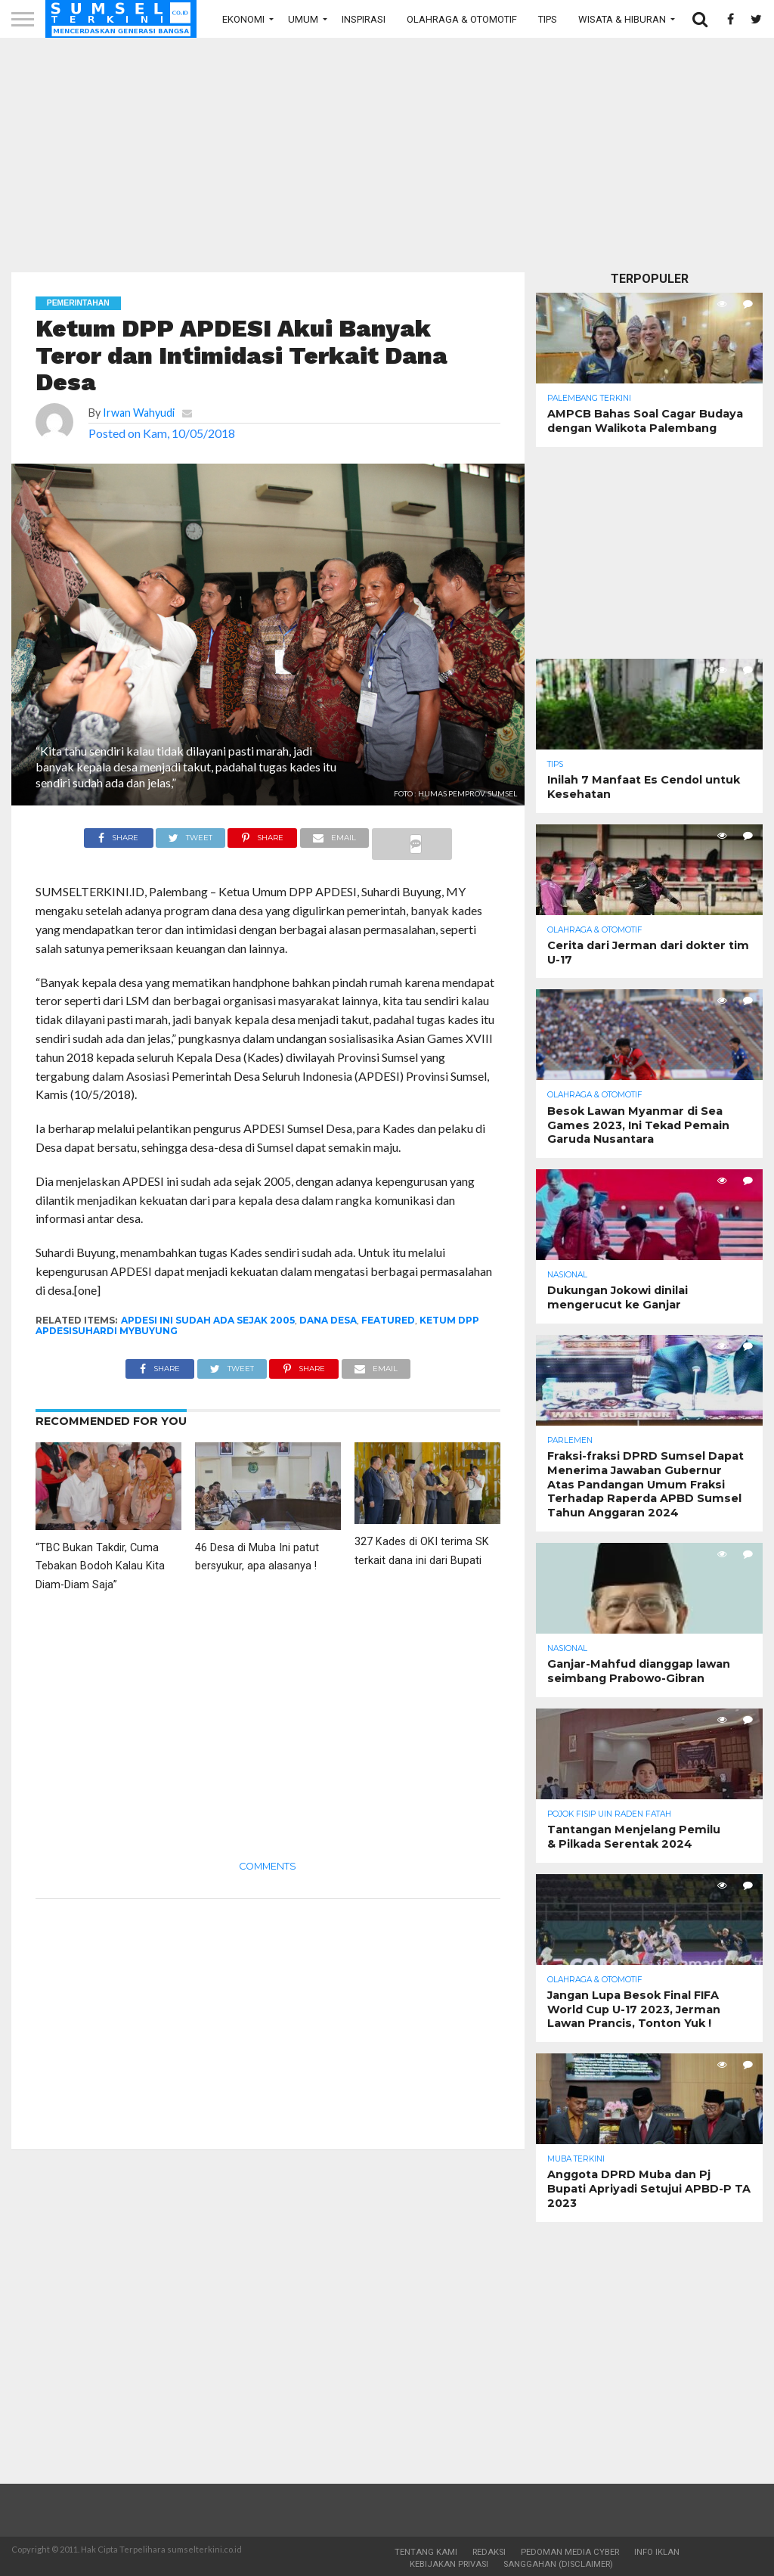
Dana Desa (328, 1320)
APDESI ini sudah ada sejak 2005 (208, 1320)
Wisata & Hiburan (622, 19)
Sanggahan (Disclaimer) (558, 2564)
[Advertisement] (387, 155)
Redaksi (489, 2552)
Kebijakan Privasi (449, 2564)
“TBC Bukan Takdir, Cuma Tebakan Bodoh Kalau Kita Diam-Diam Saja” (100, 1566)
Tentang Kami (426, 2552)
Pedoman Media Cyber (570, 2552)
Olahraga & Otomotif (462, 19)
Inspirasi (363, 19)
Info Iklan (657, 2552)
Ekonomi (243, 19)
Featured (388, 1320)
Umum (303, 19)
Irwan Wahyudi (139, 412)
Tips (547, 19)
